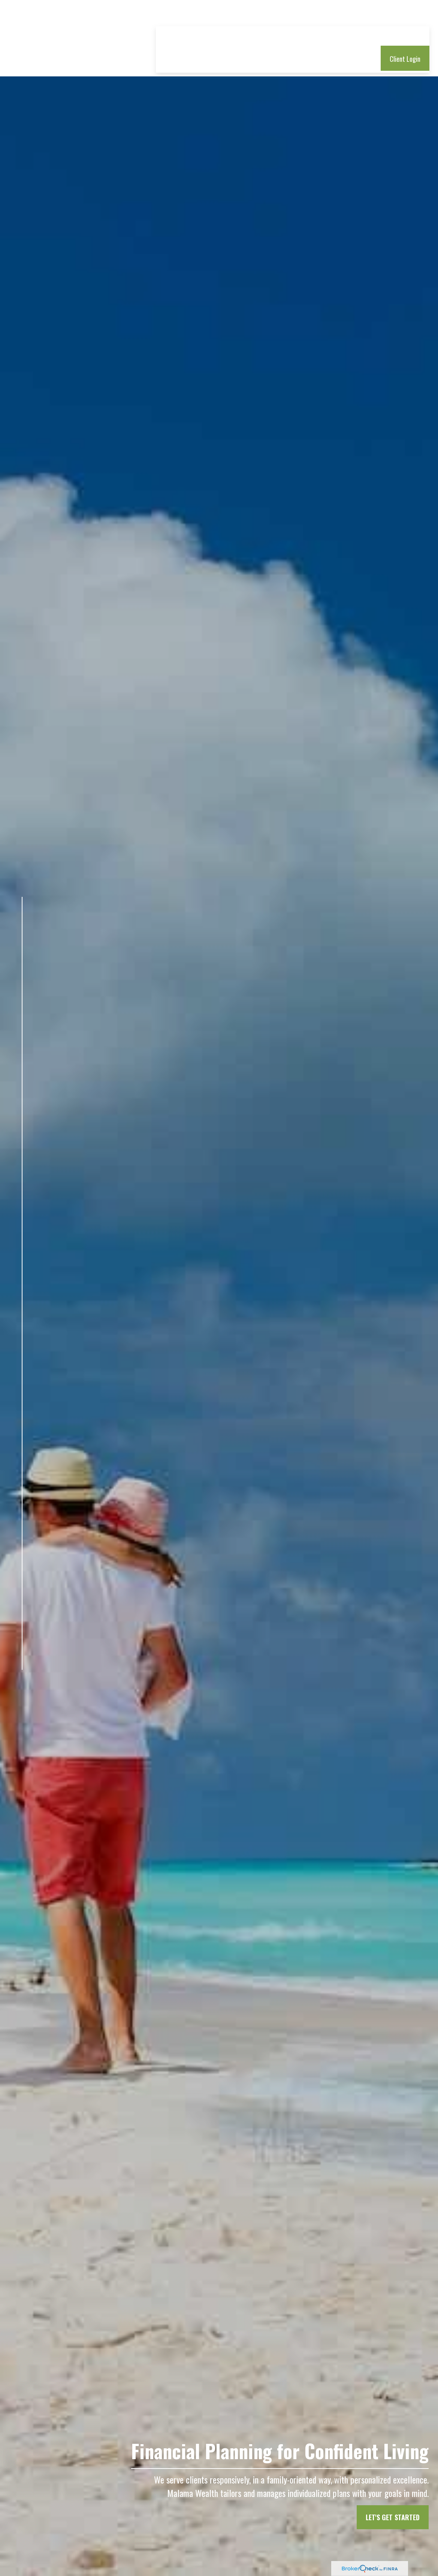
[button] (190, 14)
